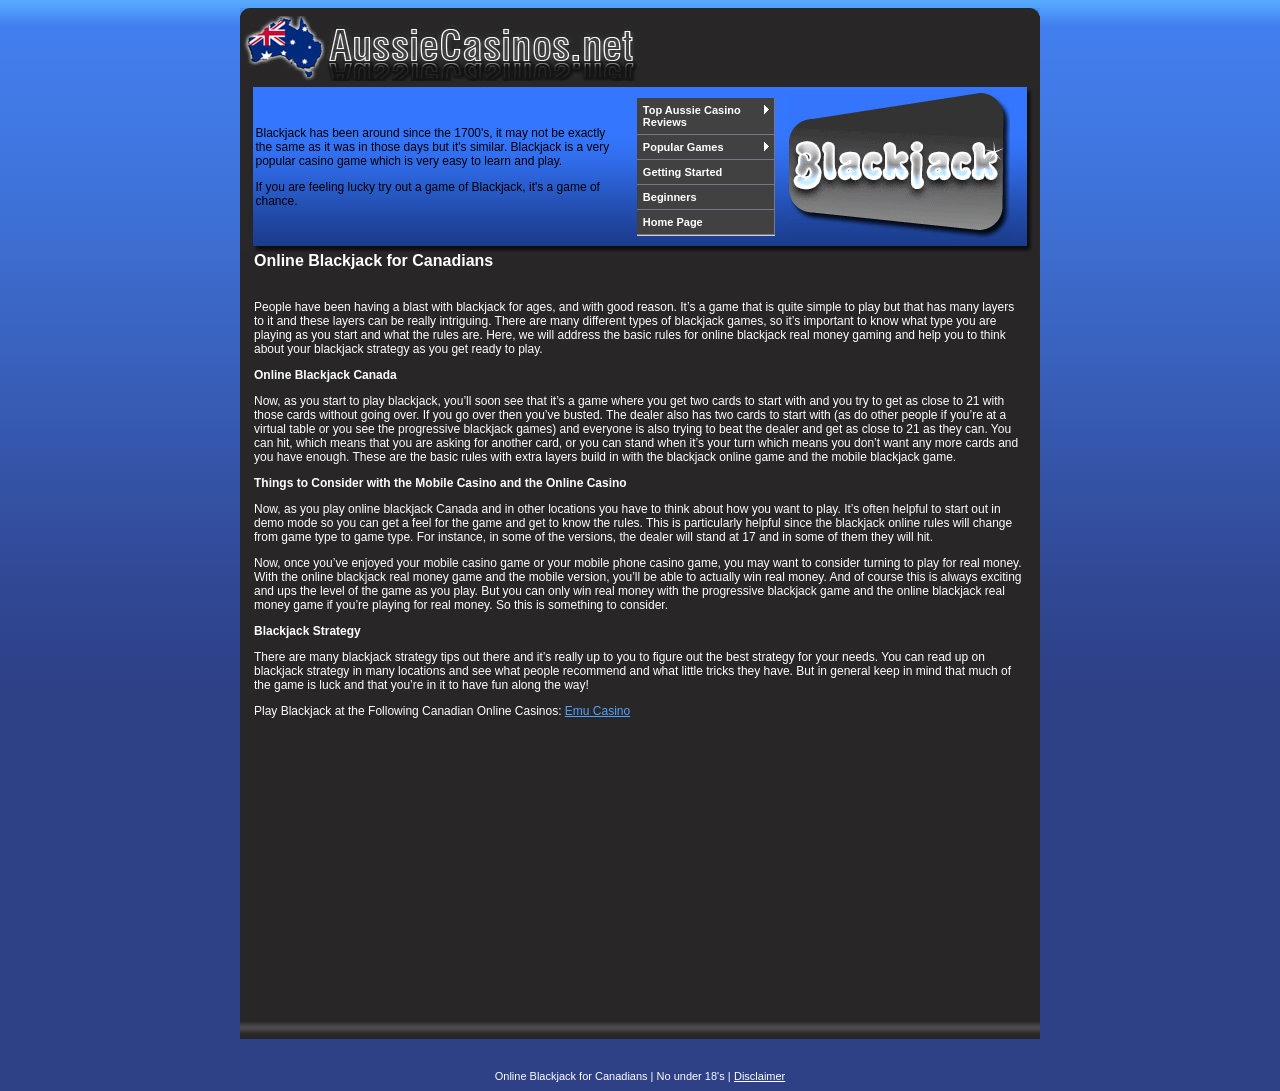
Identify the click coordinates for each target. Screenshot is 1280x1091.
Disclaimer (759, 1076)
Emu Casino (597, 711)
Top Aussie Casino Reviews (706, 116)
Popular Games (706, 147)
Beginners (670, 197)
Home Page (673, 222)
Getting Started (682, 172)
